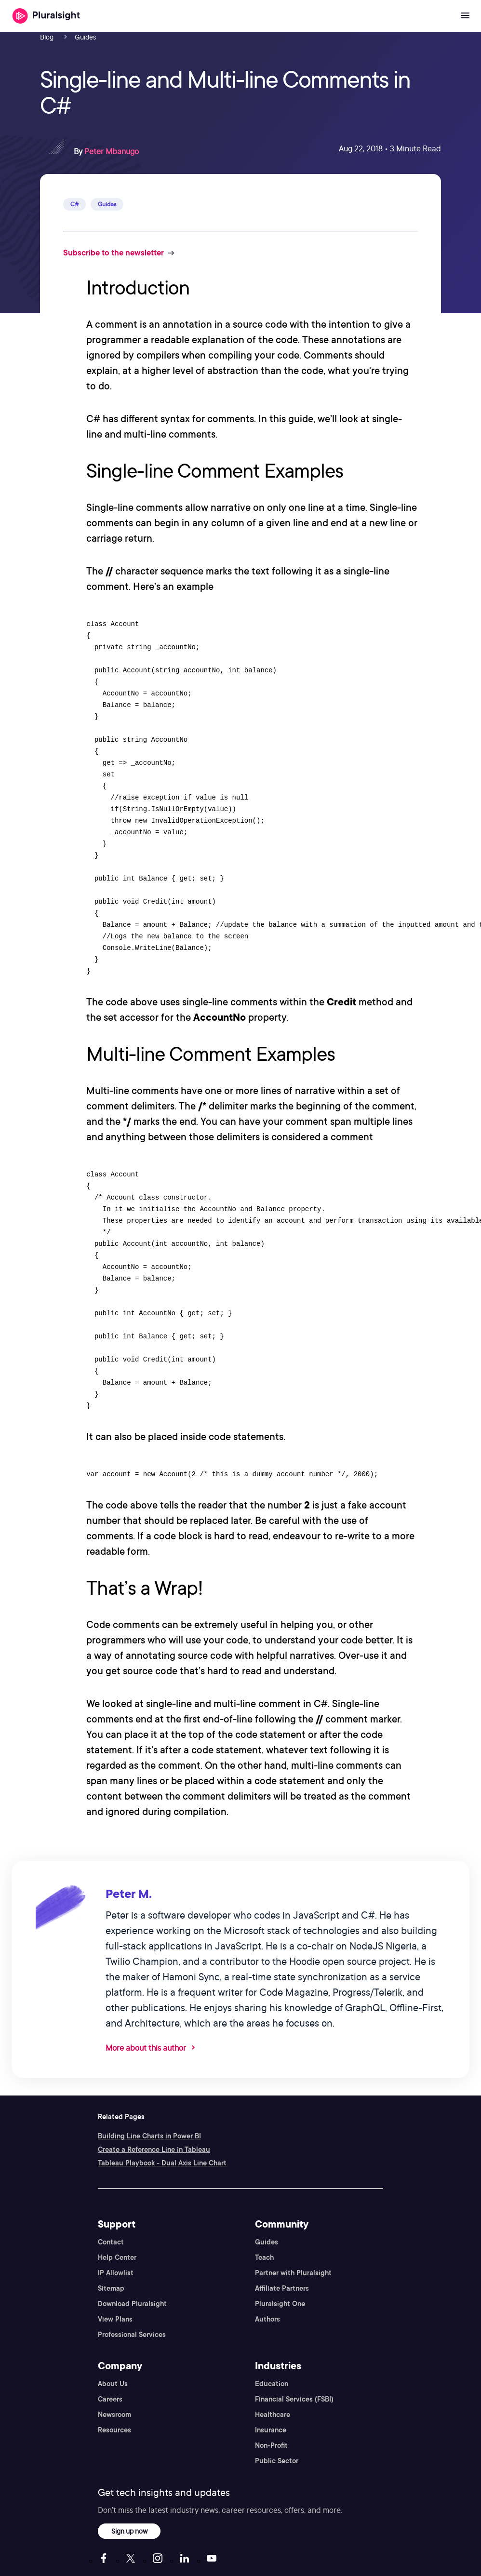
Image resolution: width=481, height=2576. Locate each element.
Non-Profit (271, 2445)
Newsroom (114, 2414)
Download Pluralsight (132, 2304)
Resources (114, 2430)
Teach (264, 2257)
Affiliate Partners (282, 2288)
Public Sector (276, 2461)
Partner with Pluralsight (293, 2273)
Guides (266, 2242)
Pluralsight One (280, 2304)
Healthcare (272, 2414)
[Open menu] (465, 16)
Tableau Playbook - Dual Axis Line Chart (162, 2163)
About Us (113, 2384)
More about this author (146, 2047)
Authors (267, 2319)
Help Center (117, 2257)
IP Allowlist (116, 2273)
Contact (111, 2242)
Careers (110, 2399)
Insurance (270, 2430)
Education (271, 2384)
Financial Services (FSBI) (294, 2399)
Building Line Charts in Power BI (149, 2136)
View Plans (115, 2319)
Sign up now (129, 2531)
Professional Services (132, 2334)
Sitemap (111, 2288)
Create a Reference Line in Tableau (154, 2149)
